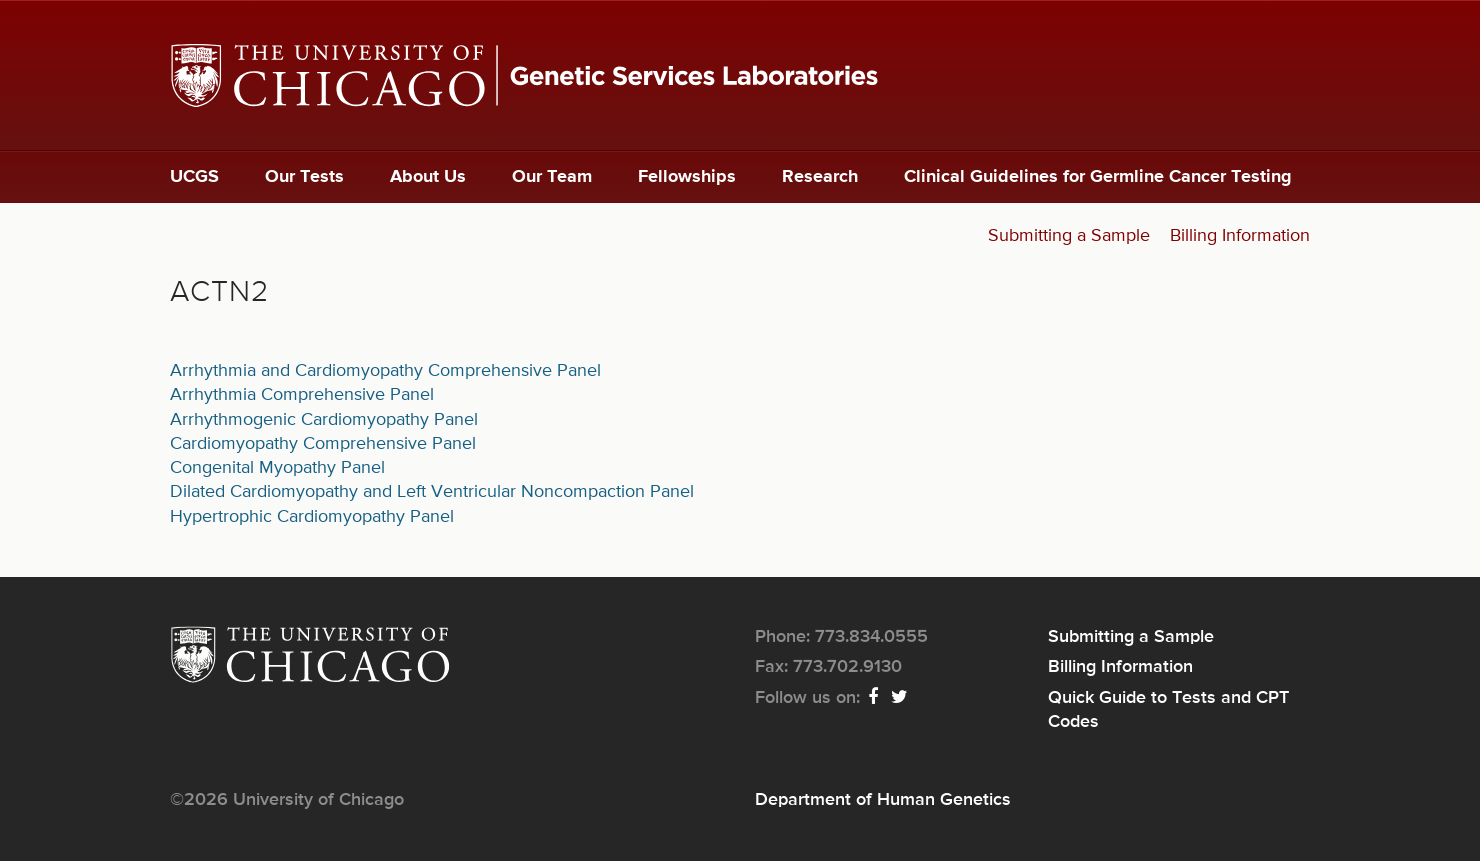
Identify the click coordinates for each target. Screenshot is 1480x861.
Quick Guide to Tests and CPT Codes (1168, 710)
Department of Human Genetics (883, 800)
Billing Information (1240, 236)
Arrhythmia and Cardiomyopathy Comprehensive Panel (385, 371)
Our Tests (304, 177)
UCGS (194, 177)
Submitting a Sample (1069, 236)
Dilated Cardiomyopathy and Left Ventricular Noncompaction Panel (432, 492)
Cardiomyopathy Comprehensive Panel (323, 444)
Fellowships (687, 177)
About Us (428, 177)
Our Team (552, 177)
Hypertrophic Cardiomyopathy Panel (312, 517)
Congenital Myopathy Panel (277, 468)
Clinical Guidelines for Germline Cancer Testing (1098, 177)
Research (820, 177)
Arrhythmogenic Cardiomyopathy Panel (324, 420)
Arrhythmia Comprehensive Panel (302, 395)
